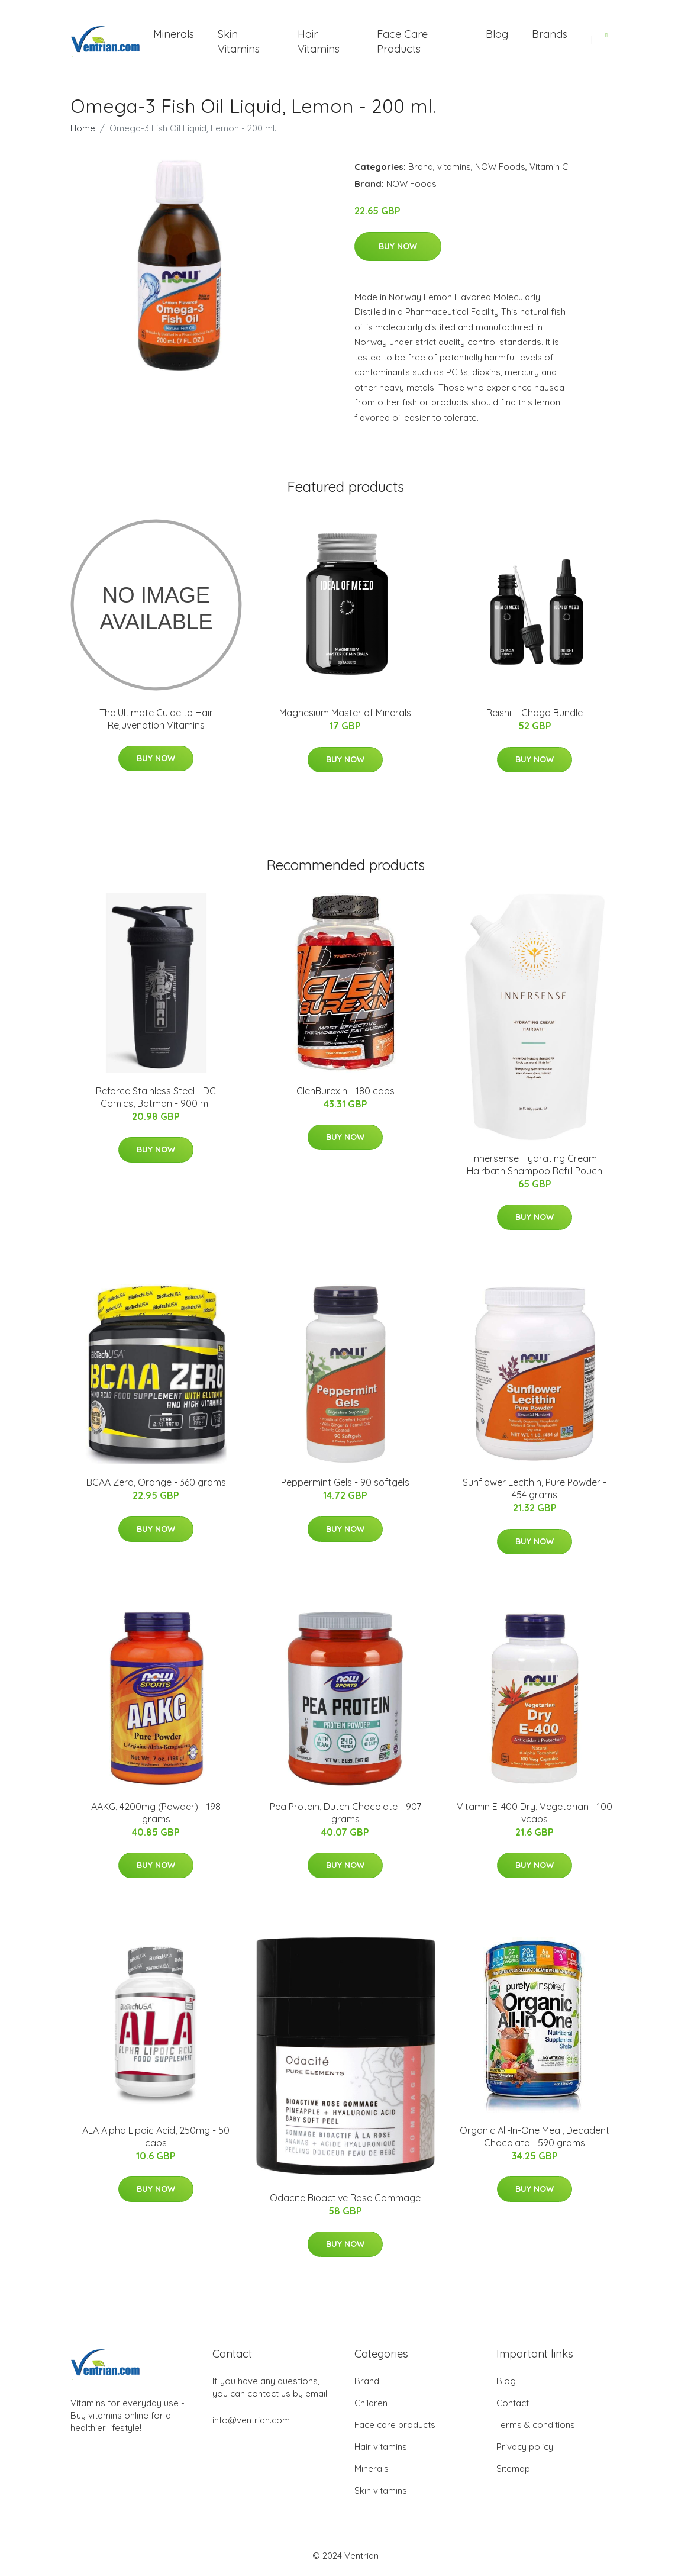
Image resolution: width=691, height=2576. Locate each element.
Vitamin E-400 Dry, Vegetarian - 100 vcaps (534, 1813)
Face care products (394, 2424)
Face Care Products (402, 41)
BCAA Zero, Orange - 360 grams (156, 1482)
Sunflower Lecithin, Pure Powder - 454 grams (534, 1488)
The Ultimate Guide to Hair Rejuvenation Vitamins (156, 719)
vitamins (454, 166)
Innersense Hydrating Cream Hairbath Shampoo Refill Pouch (534, 1164)
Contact (512, 2402)
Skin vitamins (380, 2490)
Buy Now (398, 246)
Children (371, 2402)
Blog (497, 34)
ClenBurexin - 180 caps (345, 1091)
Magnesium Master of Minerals (345, 713)
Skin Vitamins (239, 41)
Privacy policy (524, 2446)
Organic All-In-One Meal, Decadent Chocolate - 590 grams (534, 2136)
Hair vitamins (380, 2446)
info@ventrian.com (251, 2420)
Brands (549, 34)
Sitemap (513, 2468)
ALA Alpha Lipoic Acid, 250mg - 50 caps (156, 2136)
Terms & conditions (535, 2424)
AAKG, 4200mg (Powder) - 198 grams (156, 1813)
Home (82, 128)
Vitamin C (548, 166)
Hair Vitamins (319, 41)
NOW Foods (500, 166)
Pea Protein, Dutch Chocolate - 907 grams (345, 1813)
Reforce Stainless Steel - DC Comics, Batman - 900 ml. (156, 1097)
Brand (420, 166)
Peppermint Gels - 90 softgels (345, 1482)
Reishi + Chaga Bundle (534, 713)
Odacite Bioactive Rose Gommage (345, 2198)
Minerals (173, 34)
